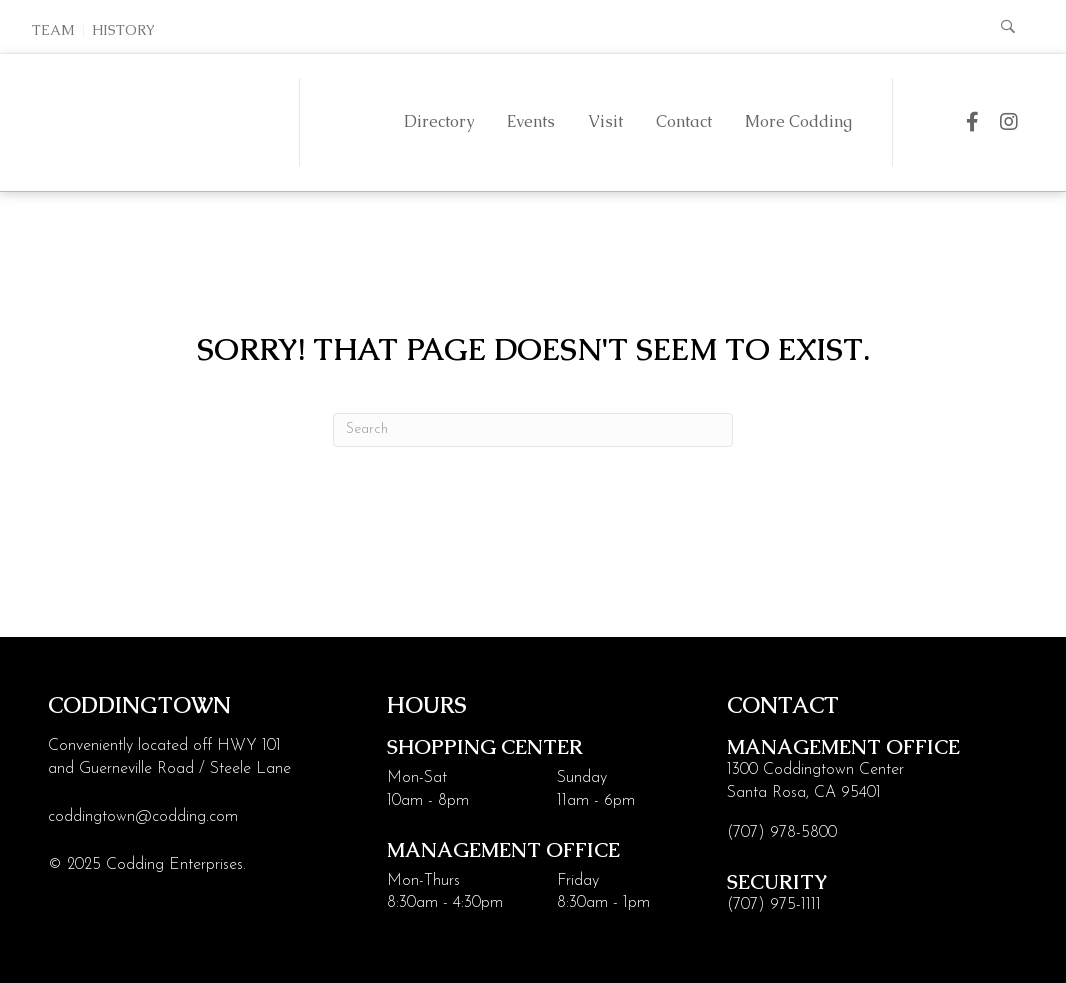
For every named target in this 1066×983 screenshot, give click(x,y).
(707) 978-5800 (782, 833)
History (123, 30)
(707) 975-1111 (774, 905)
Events (531, 121)
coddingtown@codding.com (143, 817)
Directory (439, 121)
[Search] (533, 430)
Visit (605, 121)
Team (53, 30)
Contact (684, 121)
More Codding (798, 121)
